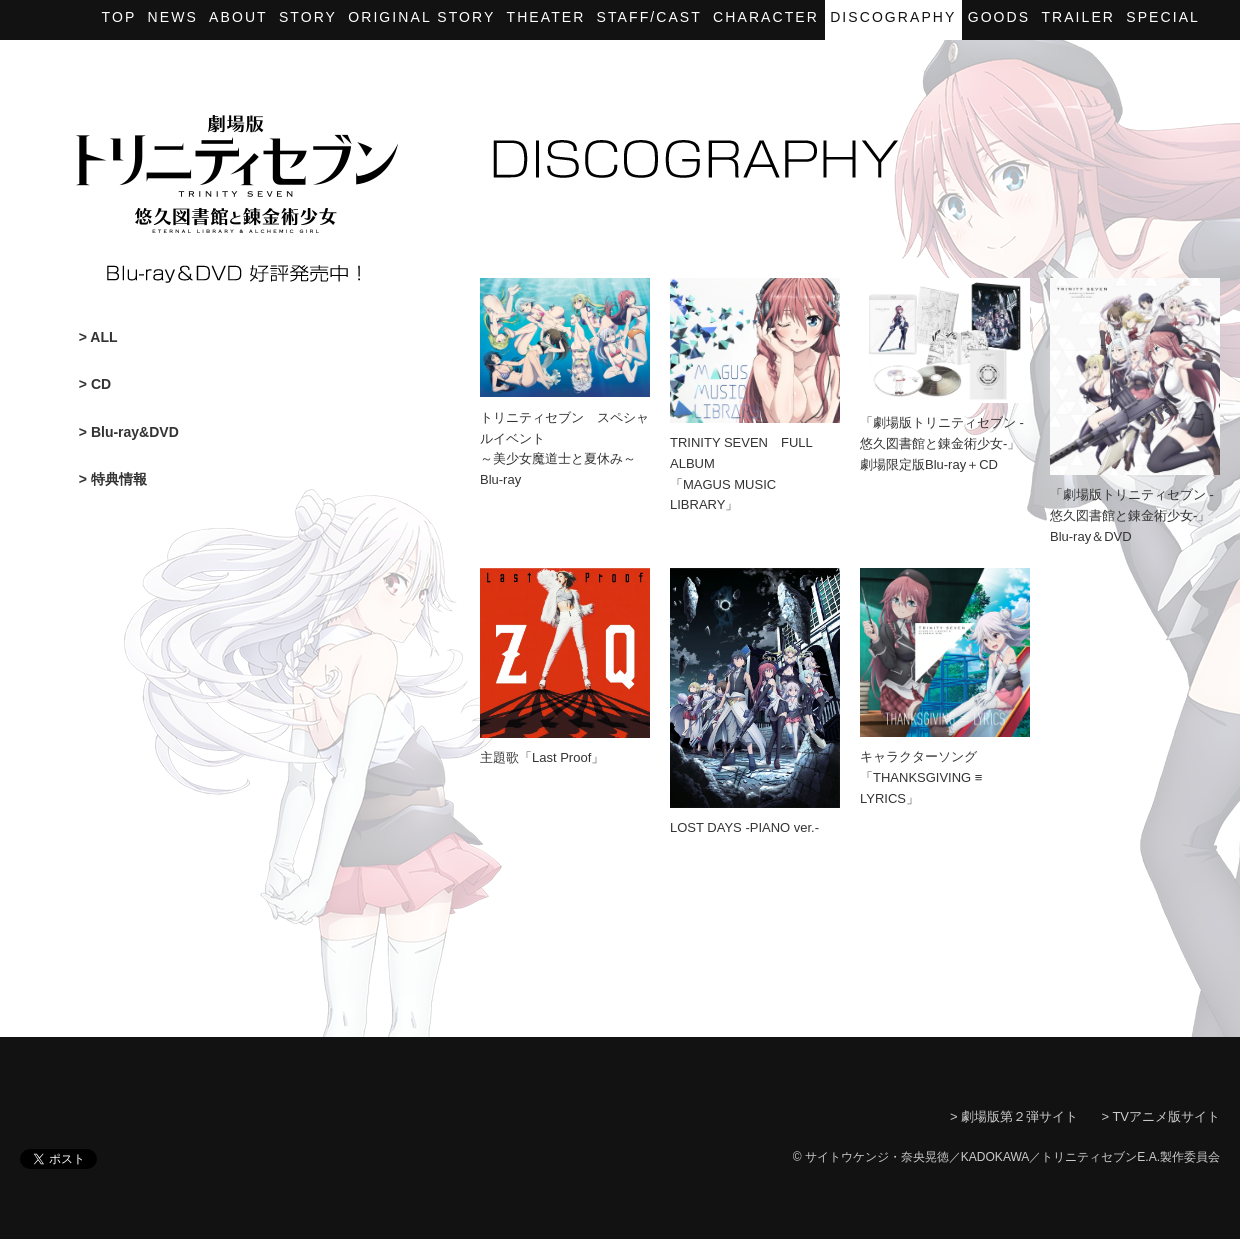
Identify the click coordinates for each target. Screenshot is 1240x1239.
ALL (103, 337)
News (173, 17)
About (238, 17)
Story (308, 17)
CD (101, 384)
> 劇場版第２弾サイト (1014, 1116)
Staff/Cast (649, 17)
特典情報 (119, 479)
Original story (421, 17)
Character (766, 17)
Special (1163, 17)
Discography (893, 17)
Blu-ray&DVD (135, 432)
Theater (546, 17)
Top (119, 17)
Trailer (1078, 17)
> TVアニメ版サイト (1160, 1116)
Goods (999, 17)
